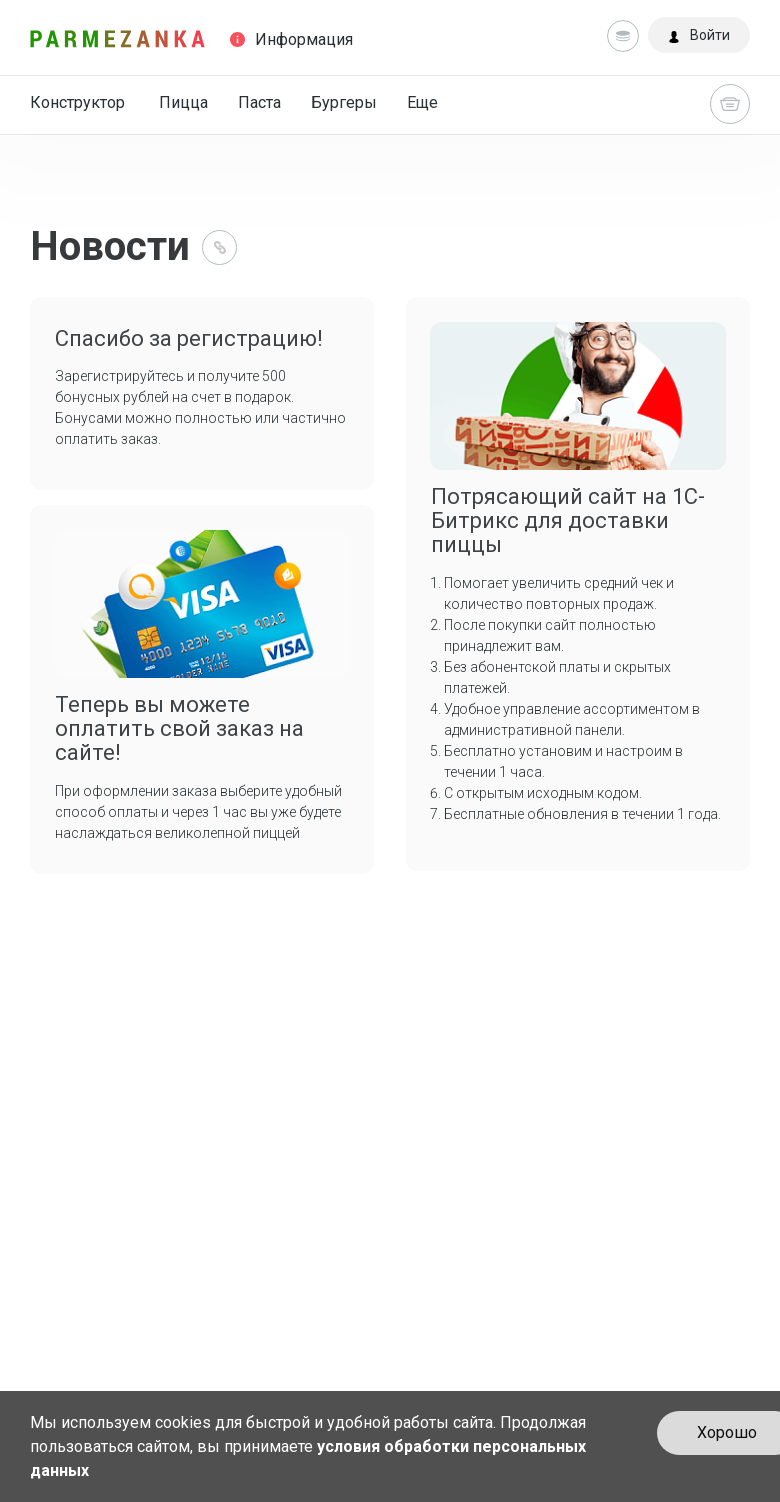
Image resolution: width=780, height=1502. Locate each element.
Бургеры (344, 102)
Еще (422, 102)
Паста (259, 102)
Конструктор (77, 102)
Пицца (183, 102)
